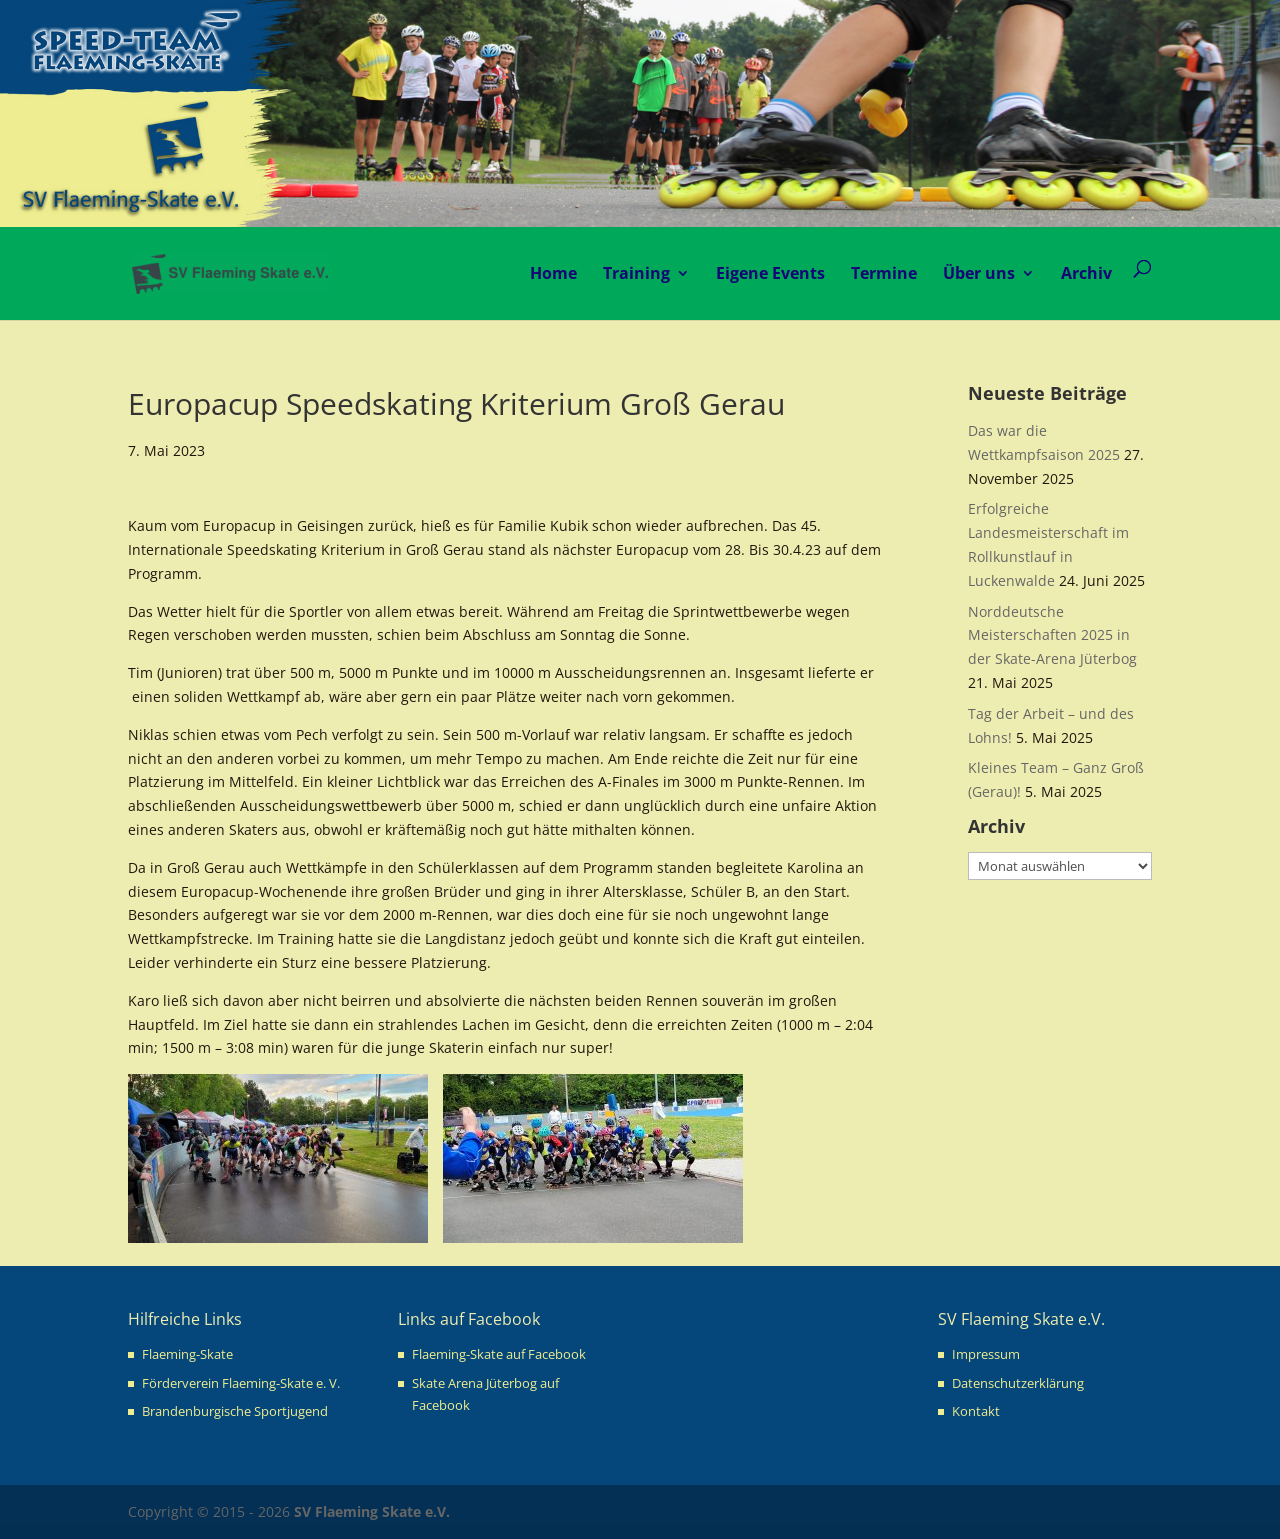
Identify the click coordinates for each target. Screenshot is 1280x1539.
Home (553, 273)
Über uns (979, 273)
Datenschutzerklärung (1018, 1383)
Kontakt (976, 1411)
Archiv (1086, 273)
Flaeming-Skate (187, 1354)
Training (636, 273)
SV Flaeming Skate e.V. (372, 1511)
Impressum (986, 1354)
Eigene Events (770, 273)
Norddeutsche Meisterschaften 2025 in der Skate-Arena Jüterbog (1052, 635)
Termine (884, 273)
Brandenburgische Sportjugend (235, 1411)
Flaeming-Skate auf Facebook (499, 1354)
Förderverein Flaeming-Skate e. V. (241, 1383)
